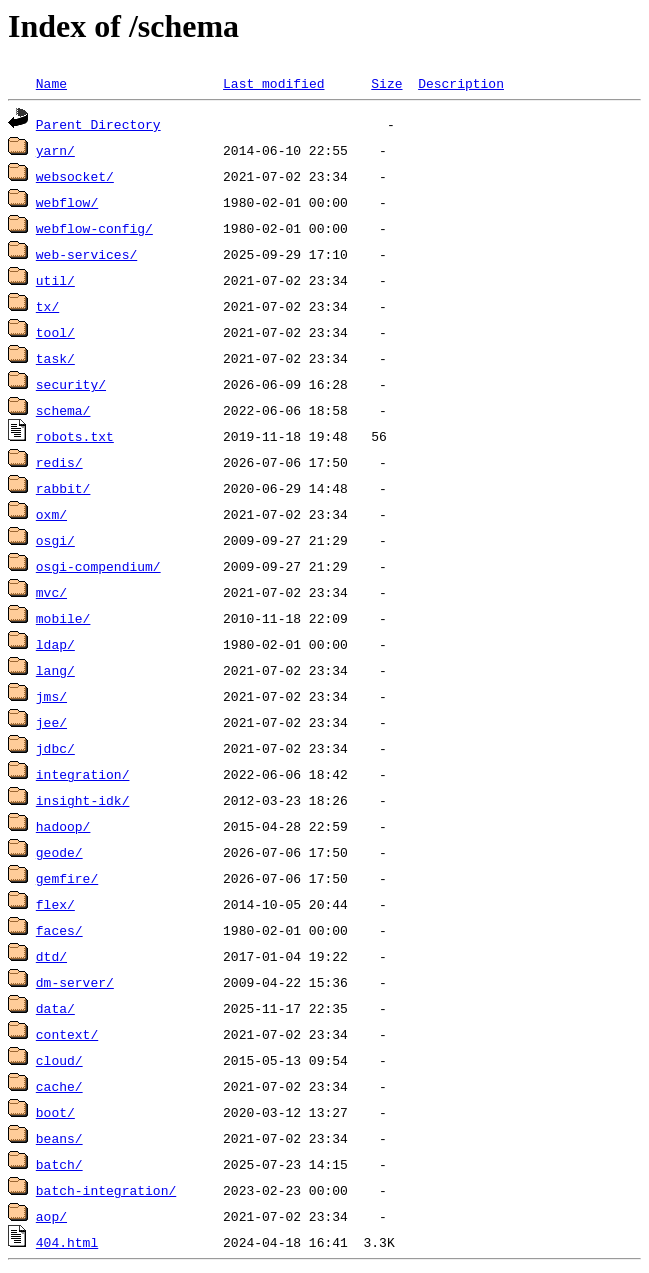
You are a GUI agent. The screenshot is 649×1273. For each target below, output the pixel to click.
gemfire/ (67, 878)
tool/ (55, 332)
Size (386, 83)
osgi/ (55, 540)
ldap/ (55, 644)
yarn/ (55, 150)
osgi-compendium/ (98, 566)
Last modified (273, 83)
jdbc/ (55, 748)
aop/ (51, 1216)
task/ (55, 358)
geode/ (59, 852)
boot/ (55, 1112)
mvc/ (51, 592)
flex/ (55, 904)
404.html (67, 1242)
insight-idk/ (83, 800)
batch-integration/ (106, 1190)
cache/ (59, 1086)
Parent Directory (98, 124)
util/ (55, 280)
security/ (71, 384)
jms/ (51, 696)
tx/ (47, 306)
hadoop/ (63, 826)
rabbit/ (63, 488)
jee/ (51, 722)
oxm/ (51, 514)
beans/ (59, 1138)
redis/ (59, 462)
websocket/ (75, 176)
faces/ (59, 930)
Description (461, 83)
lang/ (55, 670)
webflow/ (67, 202)
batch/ (59, 1164)
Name (51, 83)
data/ (55, 1008)
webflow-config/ (94, 228)
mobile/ (63, 618)
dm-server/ (75, 982)
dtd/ (51, 956)
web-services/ (86, 254)
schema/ (63, 410)
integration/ (83, 774)
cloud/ (59, 1060)
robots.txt (75, 436)
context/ (67, 1034)
